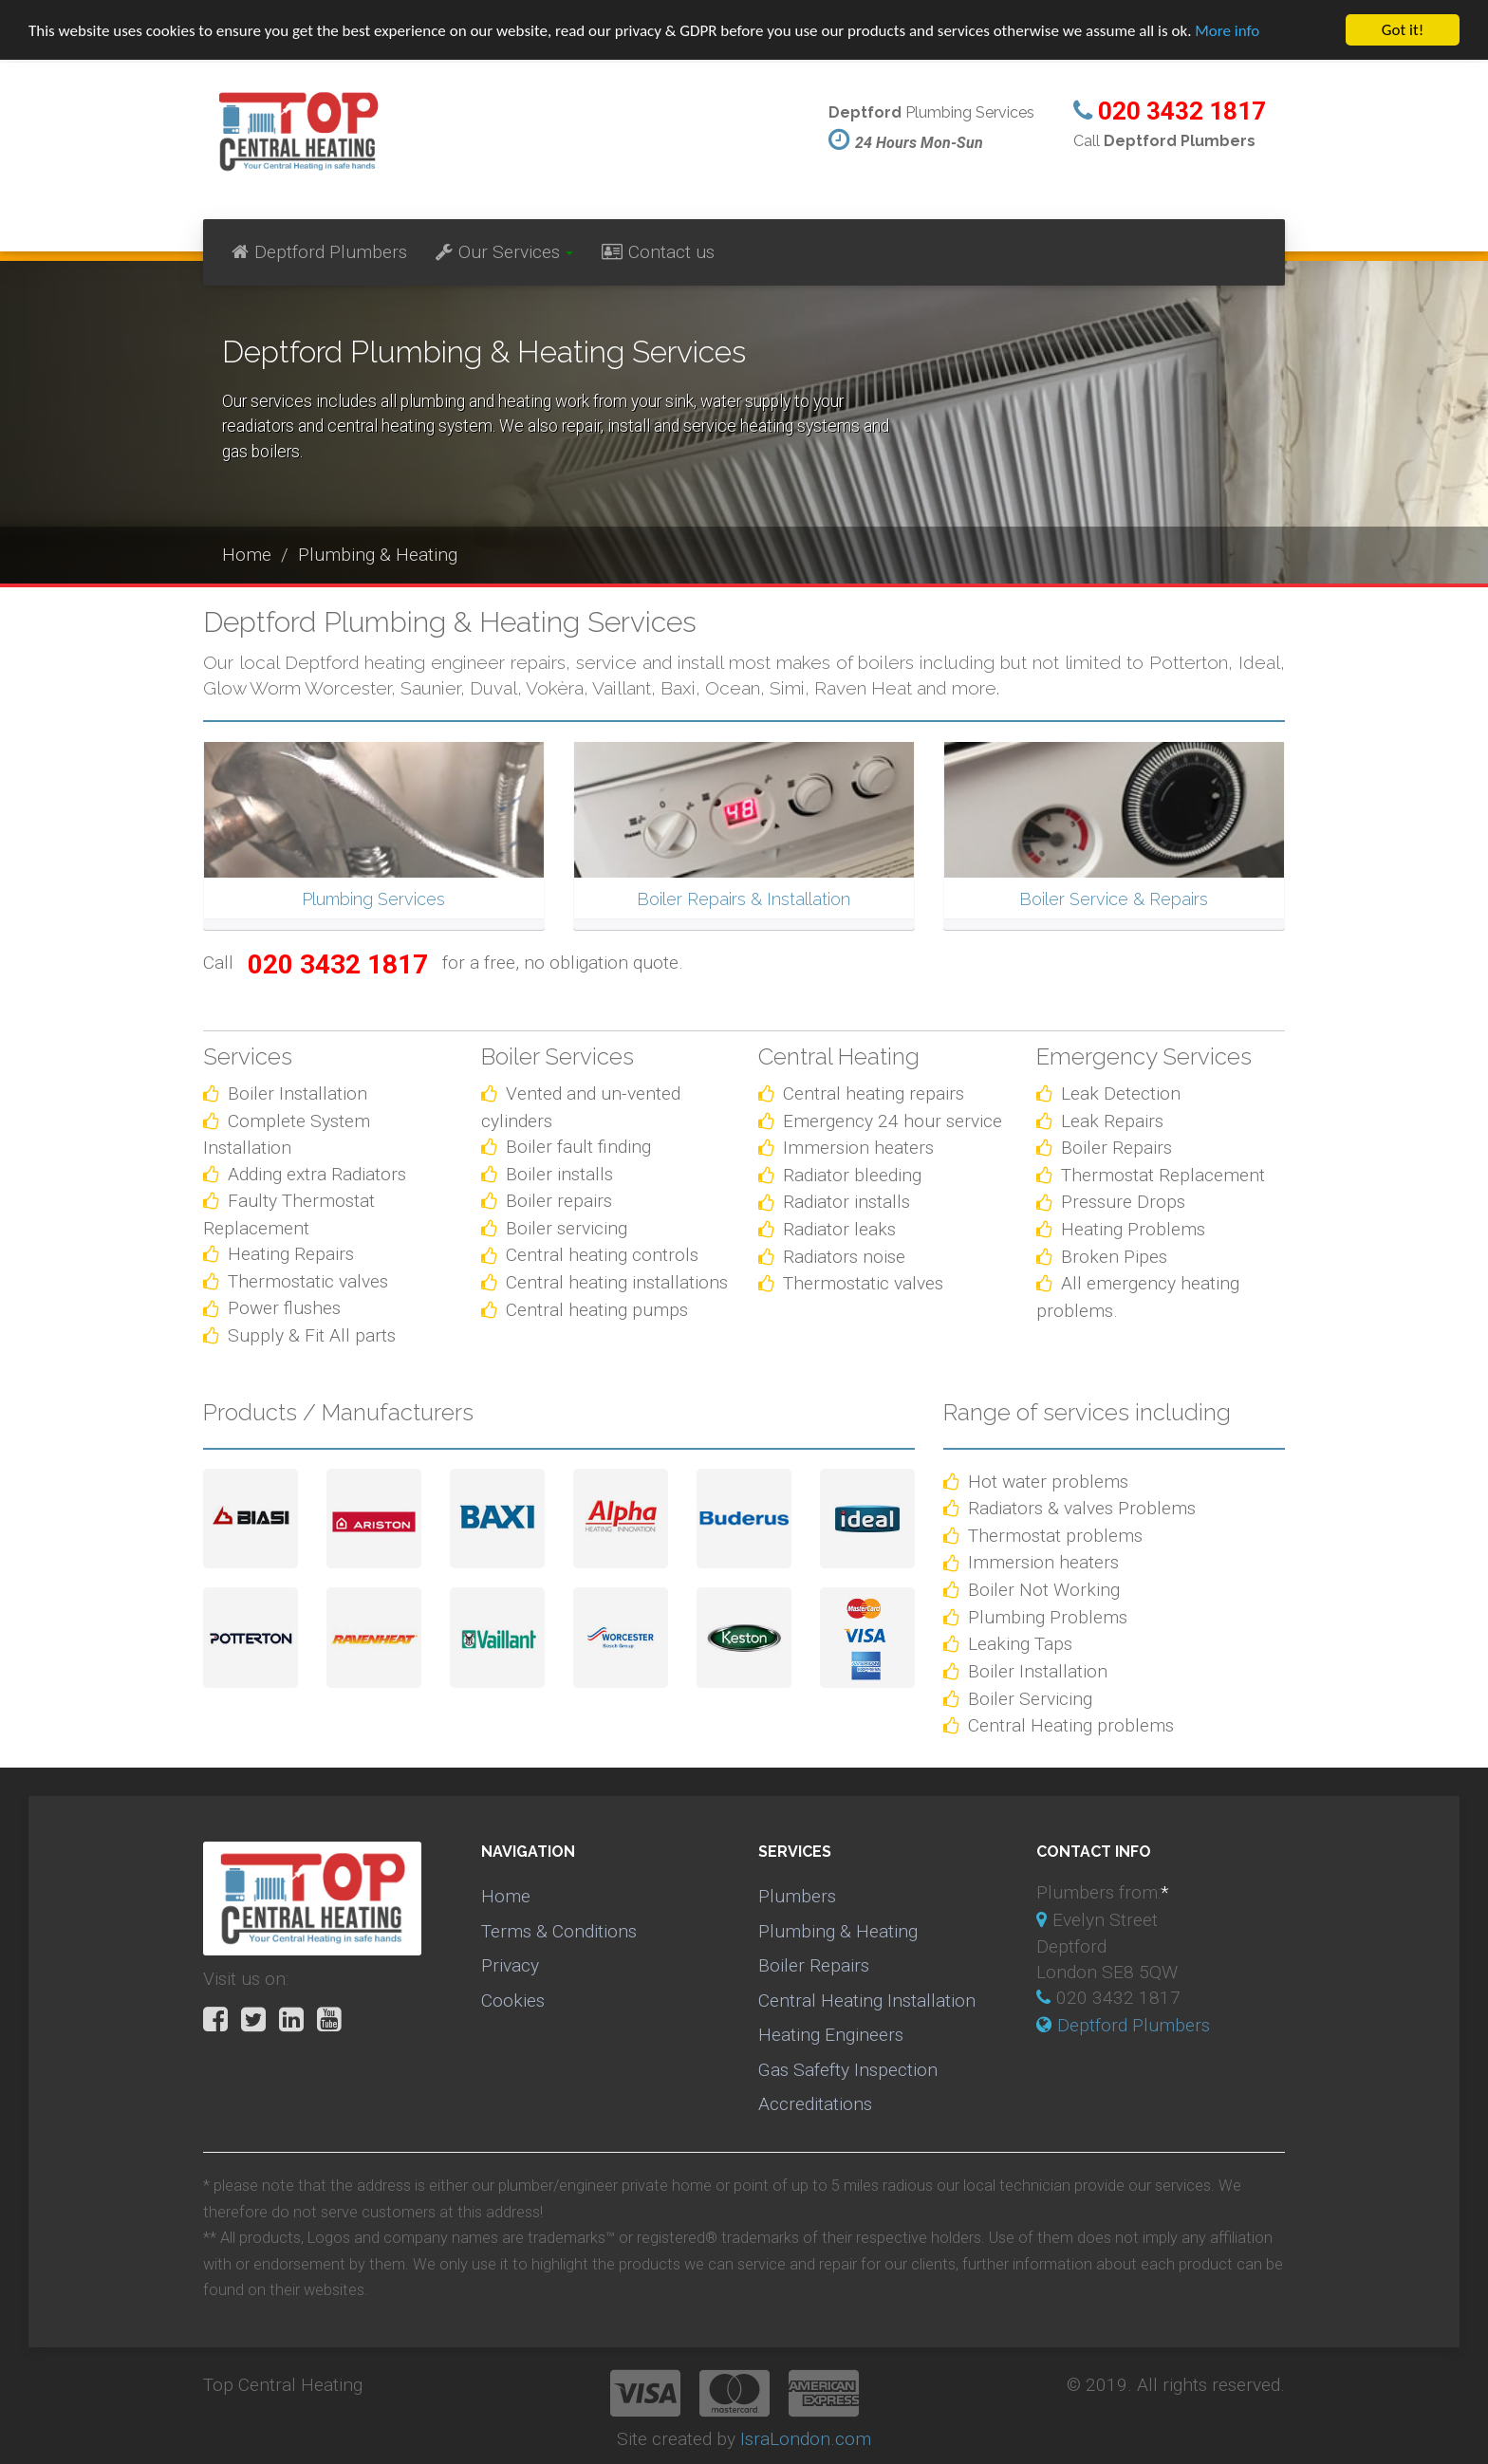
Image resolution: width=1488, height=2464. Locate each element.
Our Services (504, 252)
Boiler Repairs (813, 1965)
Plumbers (797, 1896)
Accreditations (815, 2104)
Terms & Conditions (559, 1931)
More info (1227, 31)
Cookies (513, 2000)
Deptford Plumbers (319, 252)
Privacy (510, 1965)
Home (505, 1896)
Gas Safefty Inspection (848, 2070)
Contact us (658, 252)
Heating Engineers (830, 2035)
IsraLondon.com (805, 2439)
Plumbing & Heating (838, 1931)
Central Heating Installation (867, 2000)
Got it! (1402, 30)
